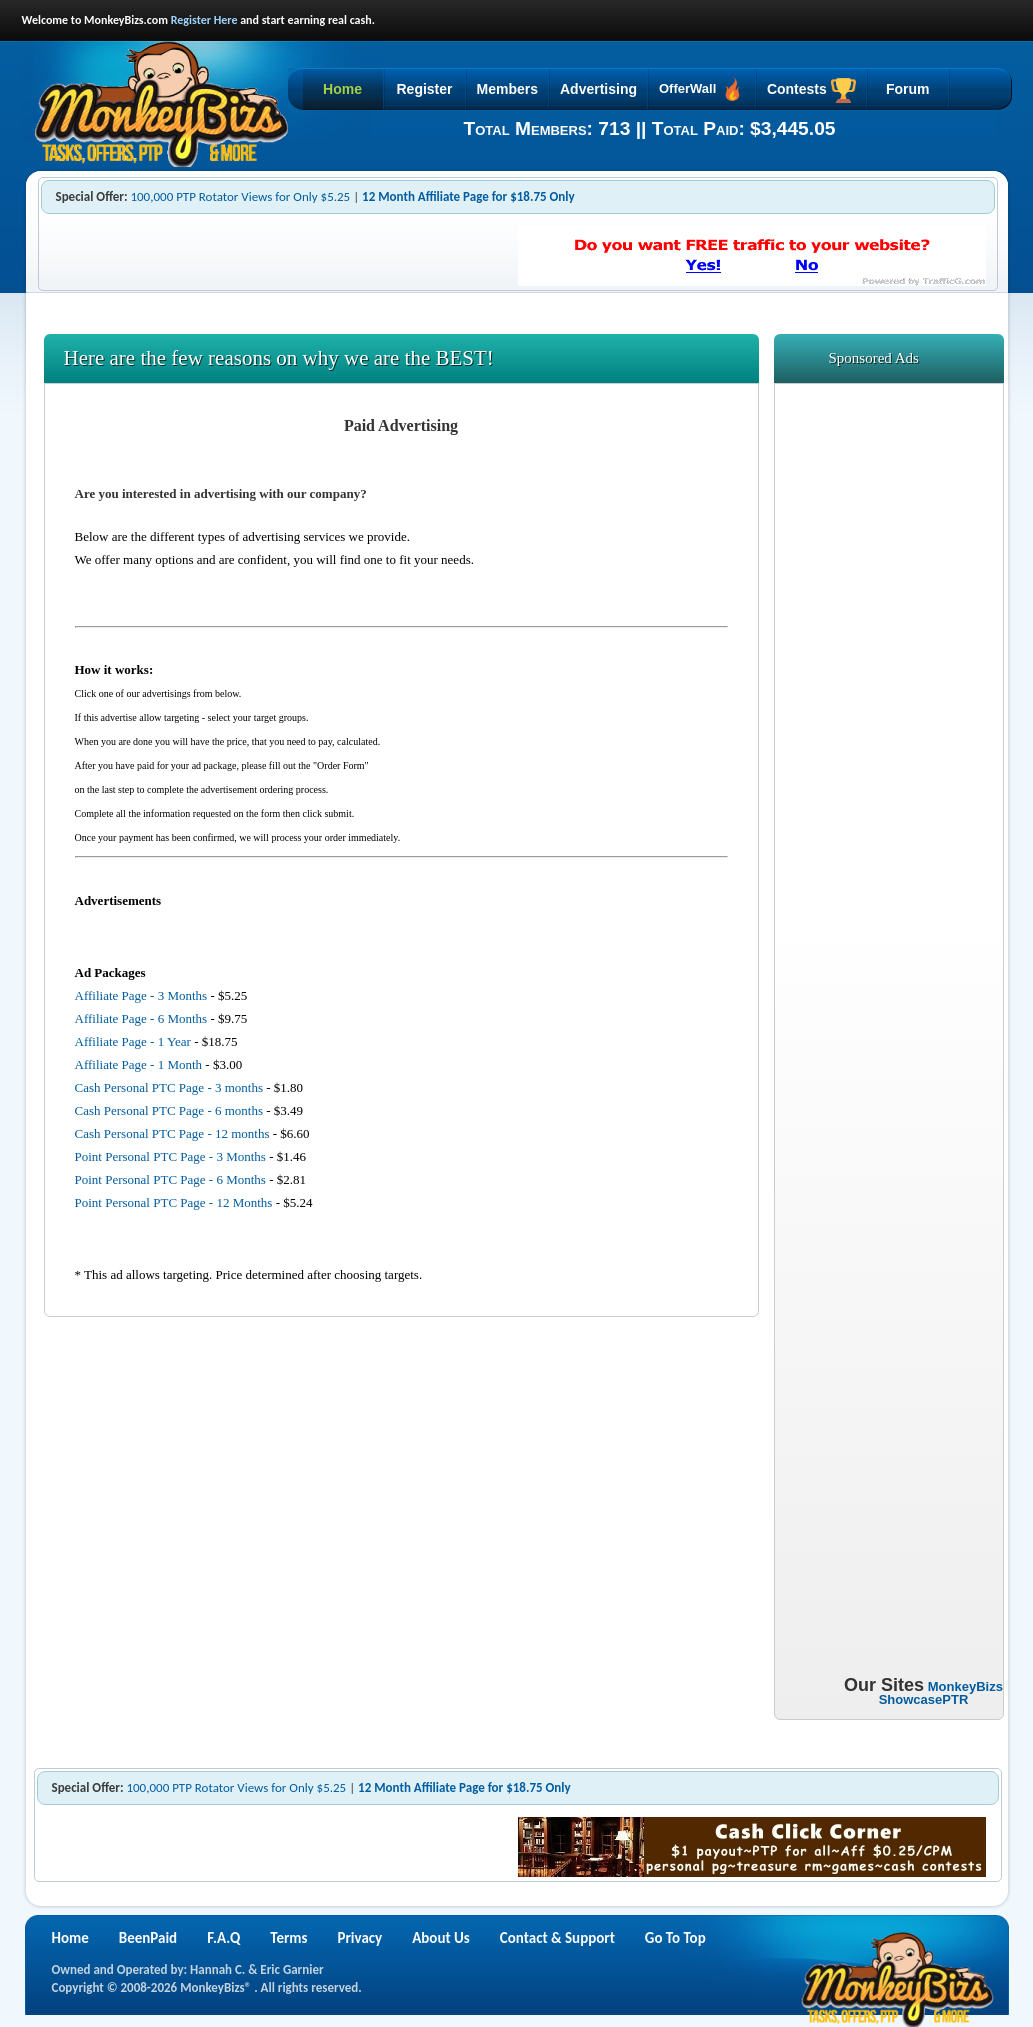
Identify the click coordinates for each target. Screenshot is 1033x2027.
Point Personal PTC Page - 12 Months (174, 1202)
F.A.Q (223, 1938)
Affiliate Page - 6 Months (141, 1018)
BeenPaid (148, 1938)
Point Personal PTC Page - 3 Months (170, 1156)
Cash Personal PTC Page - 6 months (169, 1110)
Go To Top (675, 1938)
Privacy (360, 1938)
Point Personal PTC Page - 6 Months (170, 1179)
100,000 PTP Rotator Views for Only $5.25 (240, 196)
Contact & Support (557, 1938)
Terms (288, 1938)
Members (507, 89)
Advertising (598, 89)
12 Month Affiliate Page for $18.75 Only (468, 196)
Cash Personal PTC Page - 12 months (172, 1133)
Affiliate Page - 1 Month (139, 1064)
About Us (441, 1938)
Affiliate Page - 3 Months (141, 995)
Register (424, 89)
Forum (908, 89)
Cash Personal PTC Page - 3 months (169, 1087)
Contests (811, 90)
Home (342, 89)
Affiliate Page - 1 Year (133, 1041)
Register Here (204, 20)
